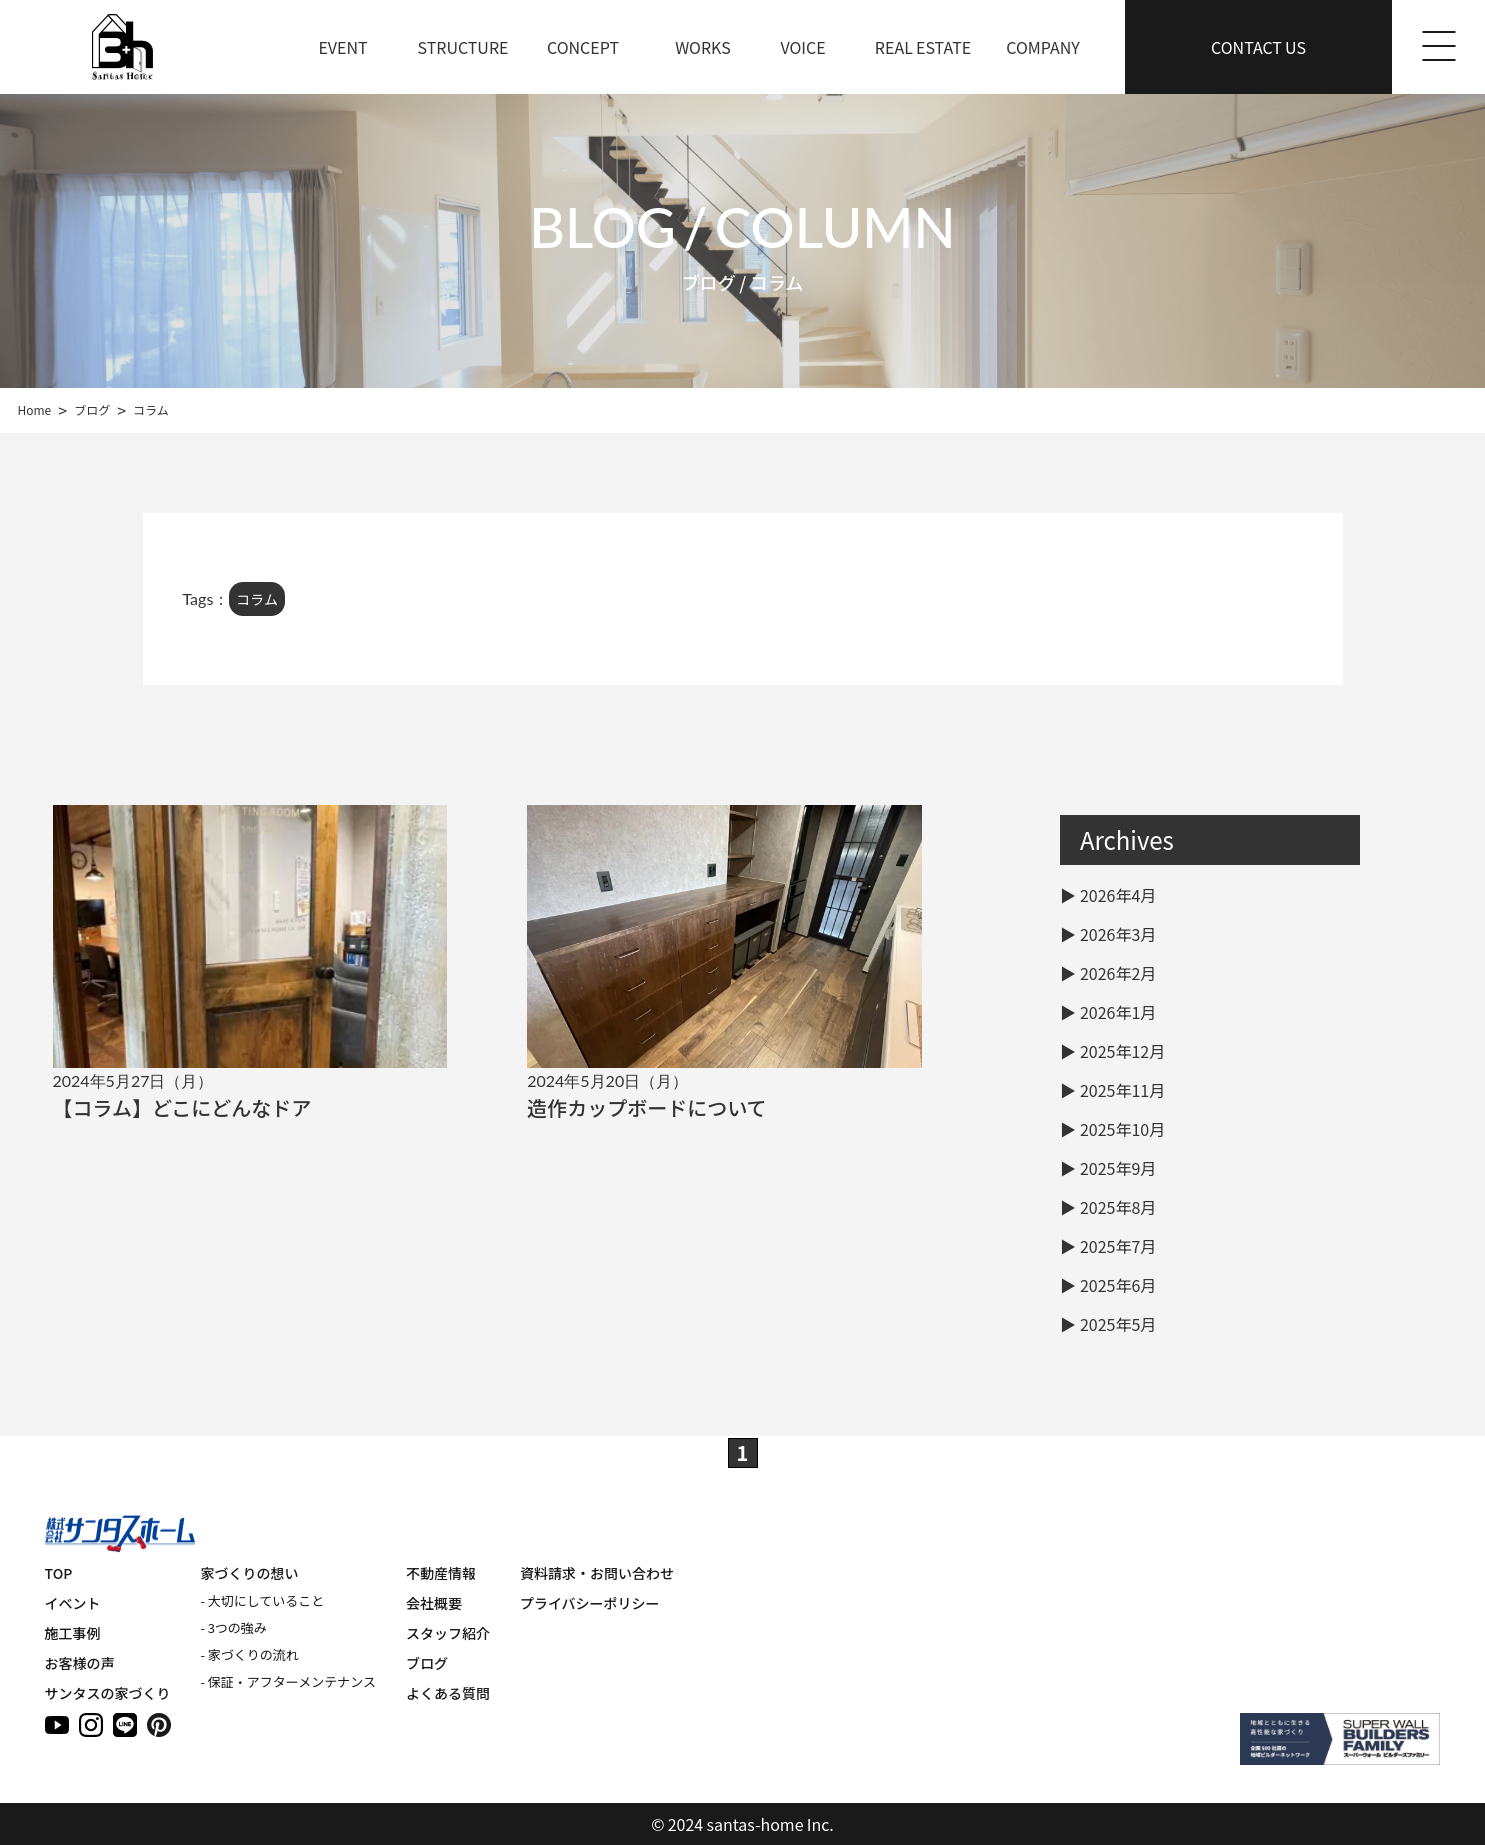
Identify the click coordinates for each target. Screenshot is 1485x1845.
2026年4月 (1118, 895)
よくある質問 (448, 1693)
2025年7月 (1118, 1246)
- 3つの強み (234, 1627)
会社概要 (434, 1603)
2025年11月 (1122, 1090)
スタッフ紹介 (448, 1633)
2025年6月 (1118, 1285)
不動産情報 (441, 1573)
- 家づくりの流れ (250, 1654)
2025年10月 (1122, 1129)
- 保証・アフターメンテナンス (288, 1681)
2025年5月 (1118, 1324)
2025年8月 (1118, 1207)
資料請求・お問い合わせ (597, 1573)
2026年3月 (1118, 934)
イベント (73, 1603)
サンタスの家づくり (108, 1693)
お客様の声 (80, 1663)
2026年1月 (1118, 1012)
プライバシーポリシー (590, 1603)
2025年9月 (1118, 1168)
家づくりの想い (250, 1573)
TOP (59, 1573)
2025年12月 (1122, 1051)
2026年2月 (1118, 973)
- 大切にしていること (263, 1600)
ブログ (427, 1663)
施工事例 (73, 1633)
